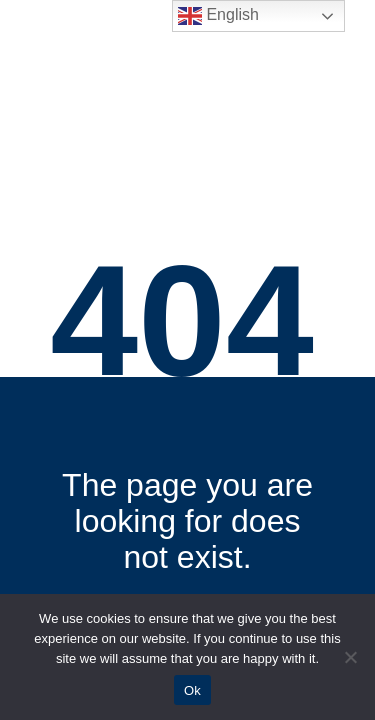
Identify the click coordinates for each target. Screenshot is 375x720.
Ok (192, 690)
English (218, 16)
